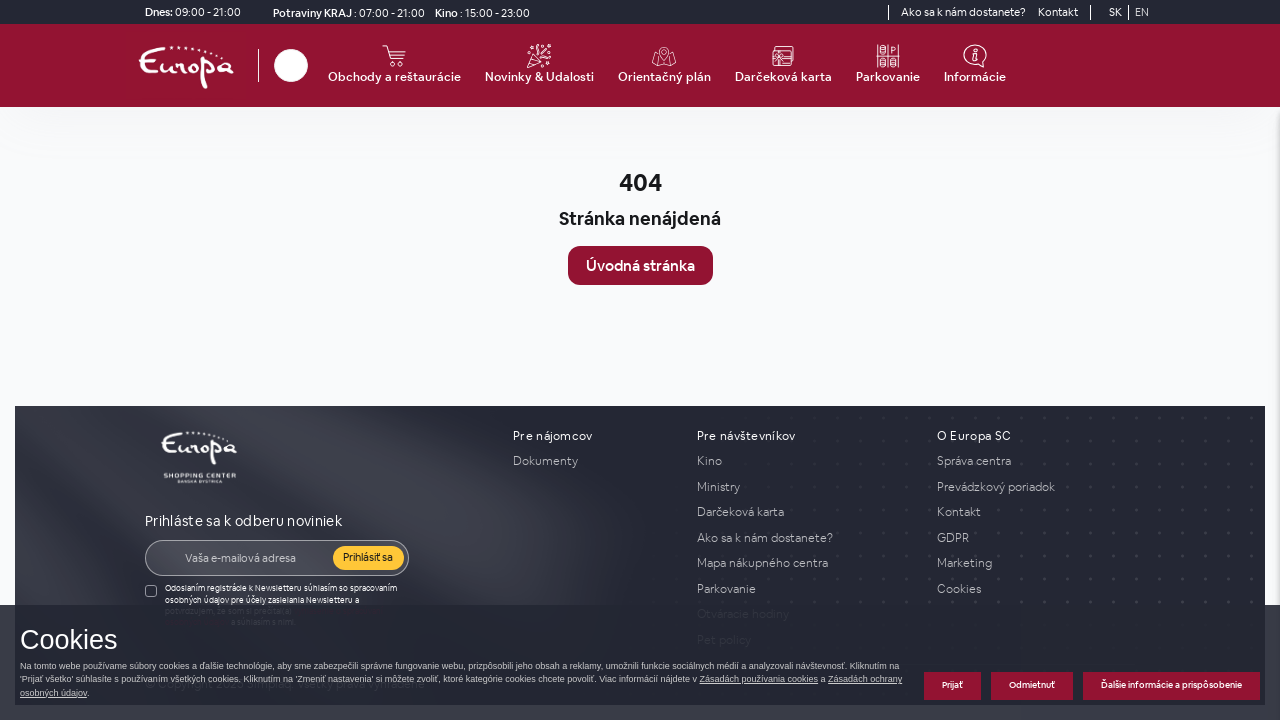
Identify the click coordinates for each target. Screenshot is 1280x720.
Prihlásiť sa (368, 557)
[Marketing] (1036, 563)
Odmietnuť (1032, 685)
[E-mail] (252, 558)
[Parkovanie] (888, 65)
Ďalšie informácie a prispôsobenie (1171, 685)
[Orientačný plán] (664, 65)
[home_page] (192, 65)
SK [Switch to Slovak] (1115, 12)
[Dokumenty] (593, 461)
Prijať (952, 685)
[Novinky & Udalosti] (539, 65)
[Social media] (834, 12)
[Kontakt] (1058, 12)
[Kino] (479, 12)
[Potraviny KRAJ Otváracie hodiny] (345, 12)
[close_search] (311, 65)
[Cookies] (1036, 589)
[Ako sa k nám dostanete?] (963, 12)
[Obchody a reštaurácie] (394, 65)
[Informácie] (975, 65)
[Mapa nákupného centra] (805, 563)
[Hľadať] (291, 65)
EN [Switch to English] (1142, 12)
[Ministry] (805, 487)
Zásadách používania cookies (759, 679)
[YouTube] (870, 12)
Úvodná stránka (640, 265)
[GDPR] (1036, 538)
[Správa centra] (1036, 461)
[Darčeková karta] (783, 65)
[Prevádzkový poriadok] (1036, 487)
